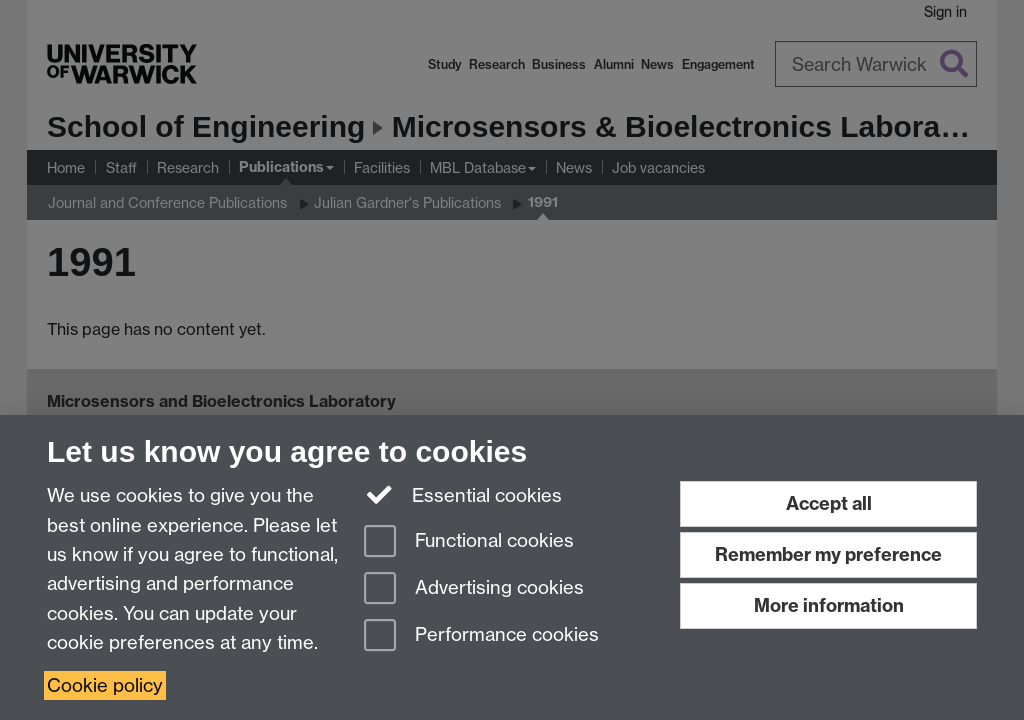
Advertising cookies (474, 589)
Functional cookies (469, 542)
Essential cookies (463, 494)
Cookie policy (105, 685)
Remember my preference (828, 554)
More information (829, 605)
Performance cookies (481, 636)
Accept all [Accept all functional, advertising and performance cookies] (829, 503)
